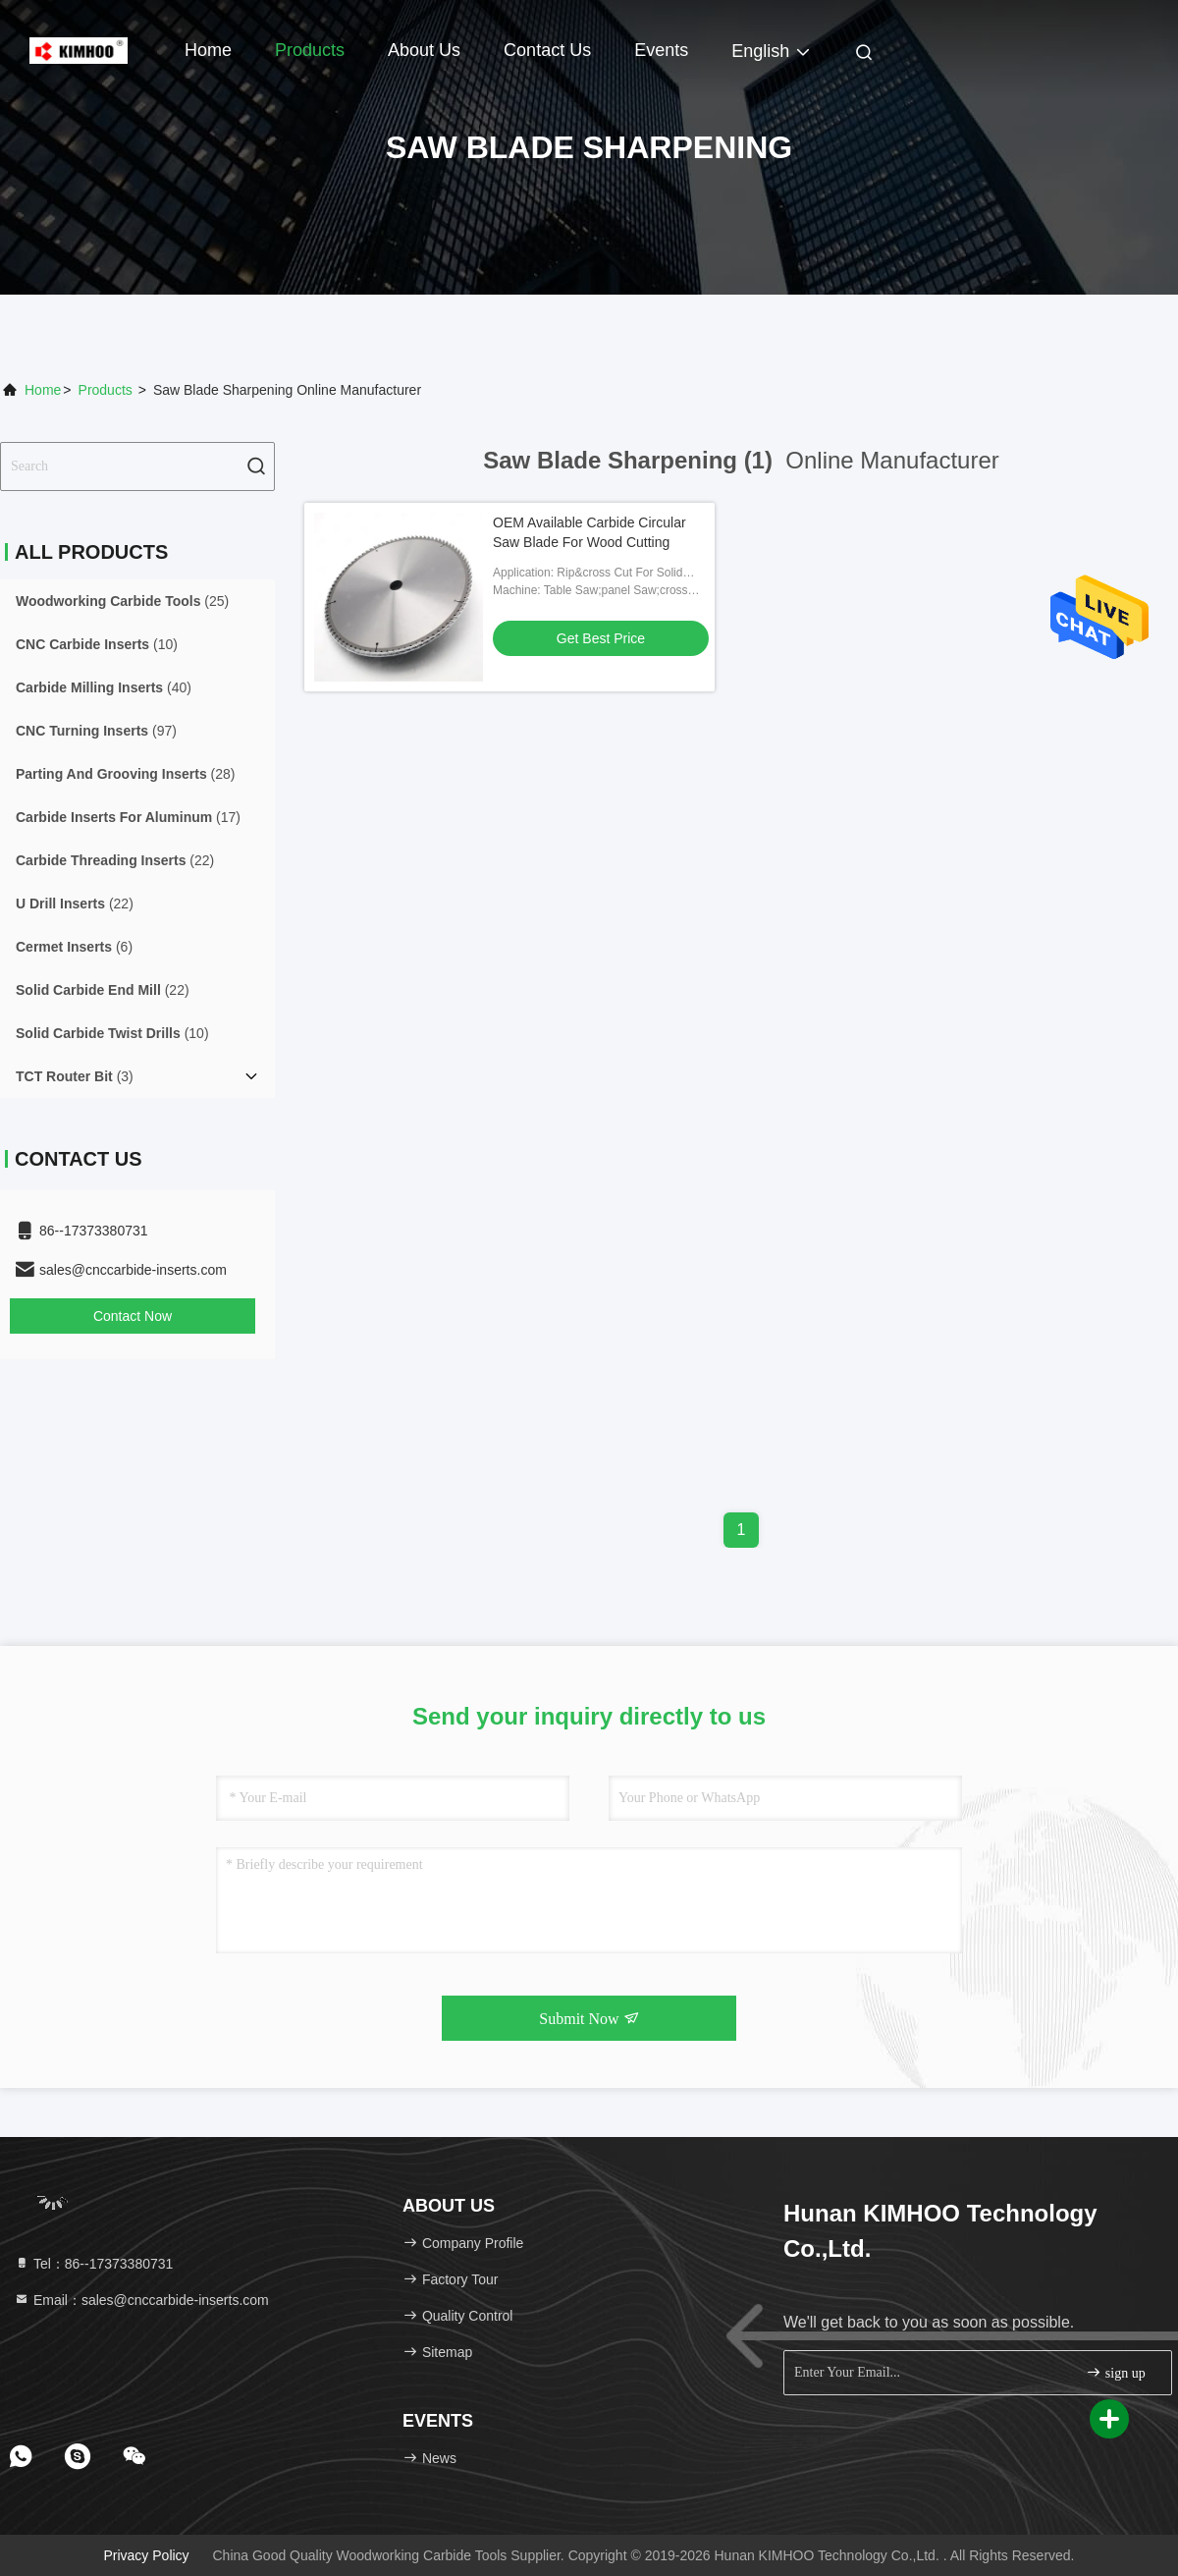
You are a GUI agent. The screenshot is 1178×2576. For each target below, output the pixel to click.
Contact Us (547, 50)
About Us (424, 50)
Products (310, 50)
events (661, 50)
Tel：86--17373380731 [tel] (93, 2264)
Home (208, 50)
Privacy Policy (145, 2555)
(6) (74, 947)
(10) (97, 644)
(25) (122, 601)
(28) (126, 774)
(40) (103, 687)
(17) (128, 817)
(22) (115, 860)
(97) (96, 731)
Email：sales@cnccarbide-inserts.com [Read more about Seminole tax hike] (141, 2300)
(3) (75, 1076)
